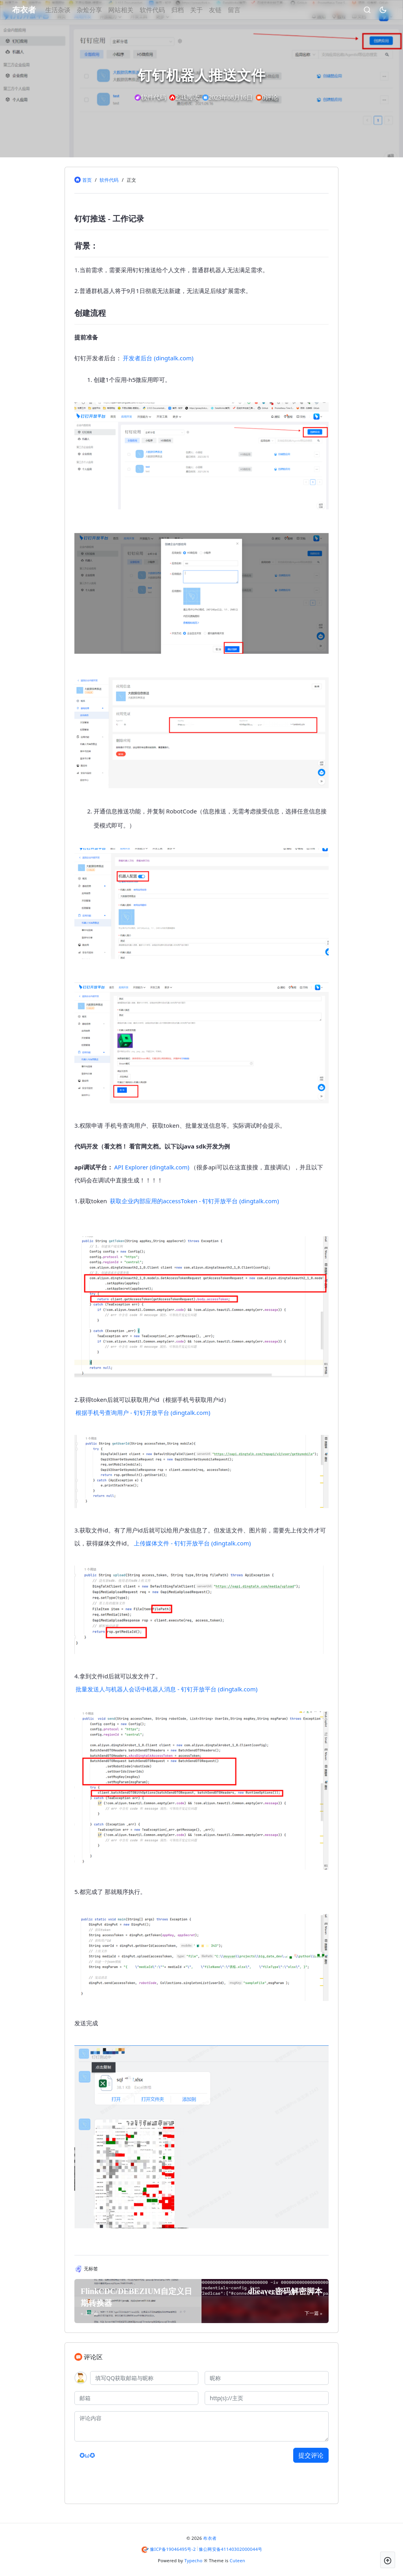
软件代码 (164, 10)
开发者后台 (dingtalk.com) (158, 358)
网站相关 (132, 10)
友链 (227, 10)
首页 (87, 180)
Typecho (194, 2560)
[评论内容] (201, 2426)
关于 (208, 10)
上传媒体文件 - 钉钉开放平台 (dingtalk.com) (192, 1543)
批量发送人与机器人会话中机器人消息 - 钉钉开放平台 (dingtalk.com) (166, 1689)
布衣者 (209, 2538)
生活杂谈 (69, 10)
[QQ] (144, 2378)
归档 (189, 10)
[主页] (267, 2398)
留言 (246, 10)
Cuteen (237, 2560)
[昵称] (267, 2378)
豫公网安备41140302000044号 (231, 2549)
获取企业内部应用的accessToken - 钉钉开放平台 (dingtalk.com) (194, 1201)
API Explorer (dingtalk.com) (151, 1167)
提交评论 (311, 2455)
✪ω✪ (87, 2455)
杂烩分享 (101, 10)
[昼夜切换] (371, 9)
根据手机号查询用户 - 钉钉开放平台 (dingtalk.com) (143, 1412)
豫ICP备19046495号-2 (173, 2549)
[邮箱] (136, 2398)
